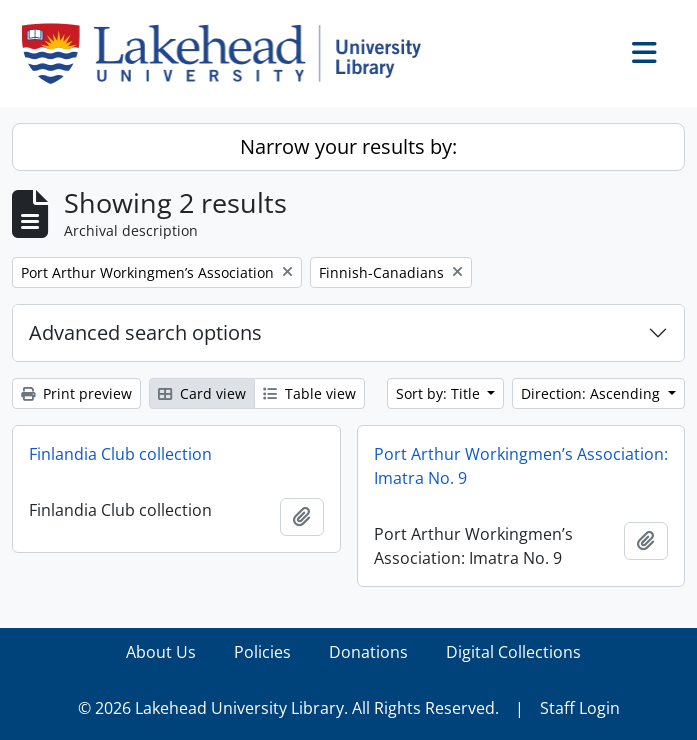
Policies (262, 652)
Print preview (76, 393)
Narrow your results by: (348, 146)
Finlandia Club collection (120, 454)
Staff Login (580, 708)
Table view (309, 393)
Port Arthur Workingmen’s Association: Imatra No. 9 (521, 466)
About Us (161, 652)
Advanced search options (145, 332)
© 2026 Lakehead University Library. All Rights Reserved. (288, 708)
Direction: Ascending (592, 393)
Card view (202, 393)
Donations (368, 652)
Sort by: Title (440, 393)
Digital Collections (513, 652)
